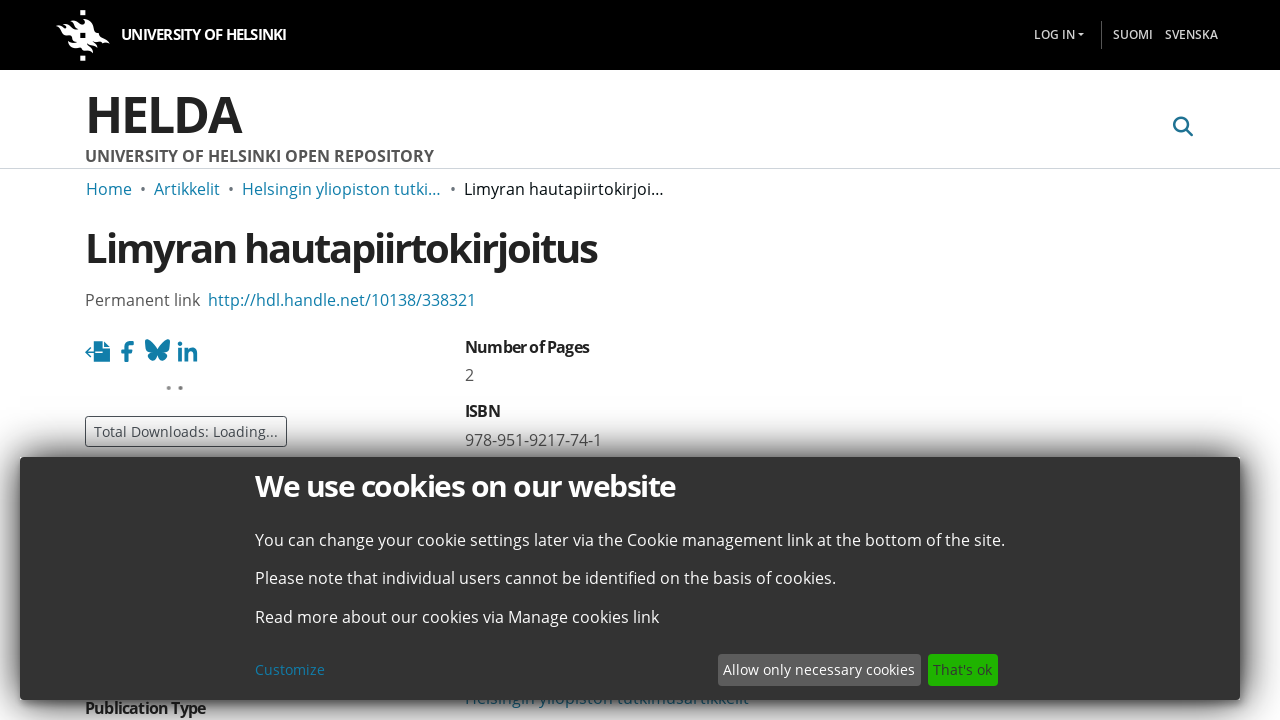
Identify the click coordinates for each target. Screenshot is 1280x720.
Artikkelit (187, 189)
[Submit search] (1182, 127)
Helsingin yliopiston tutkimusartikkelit (342, 189)
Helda (163, 114)
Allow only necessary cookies (819, 669)
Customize (290, 669)
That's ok (962, 669)
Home (109, 189)
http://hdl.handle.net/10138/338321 (342, 300)
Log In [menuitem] (1054, 34)
